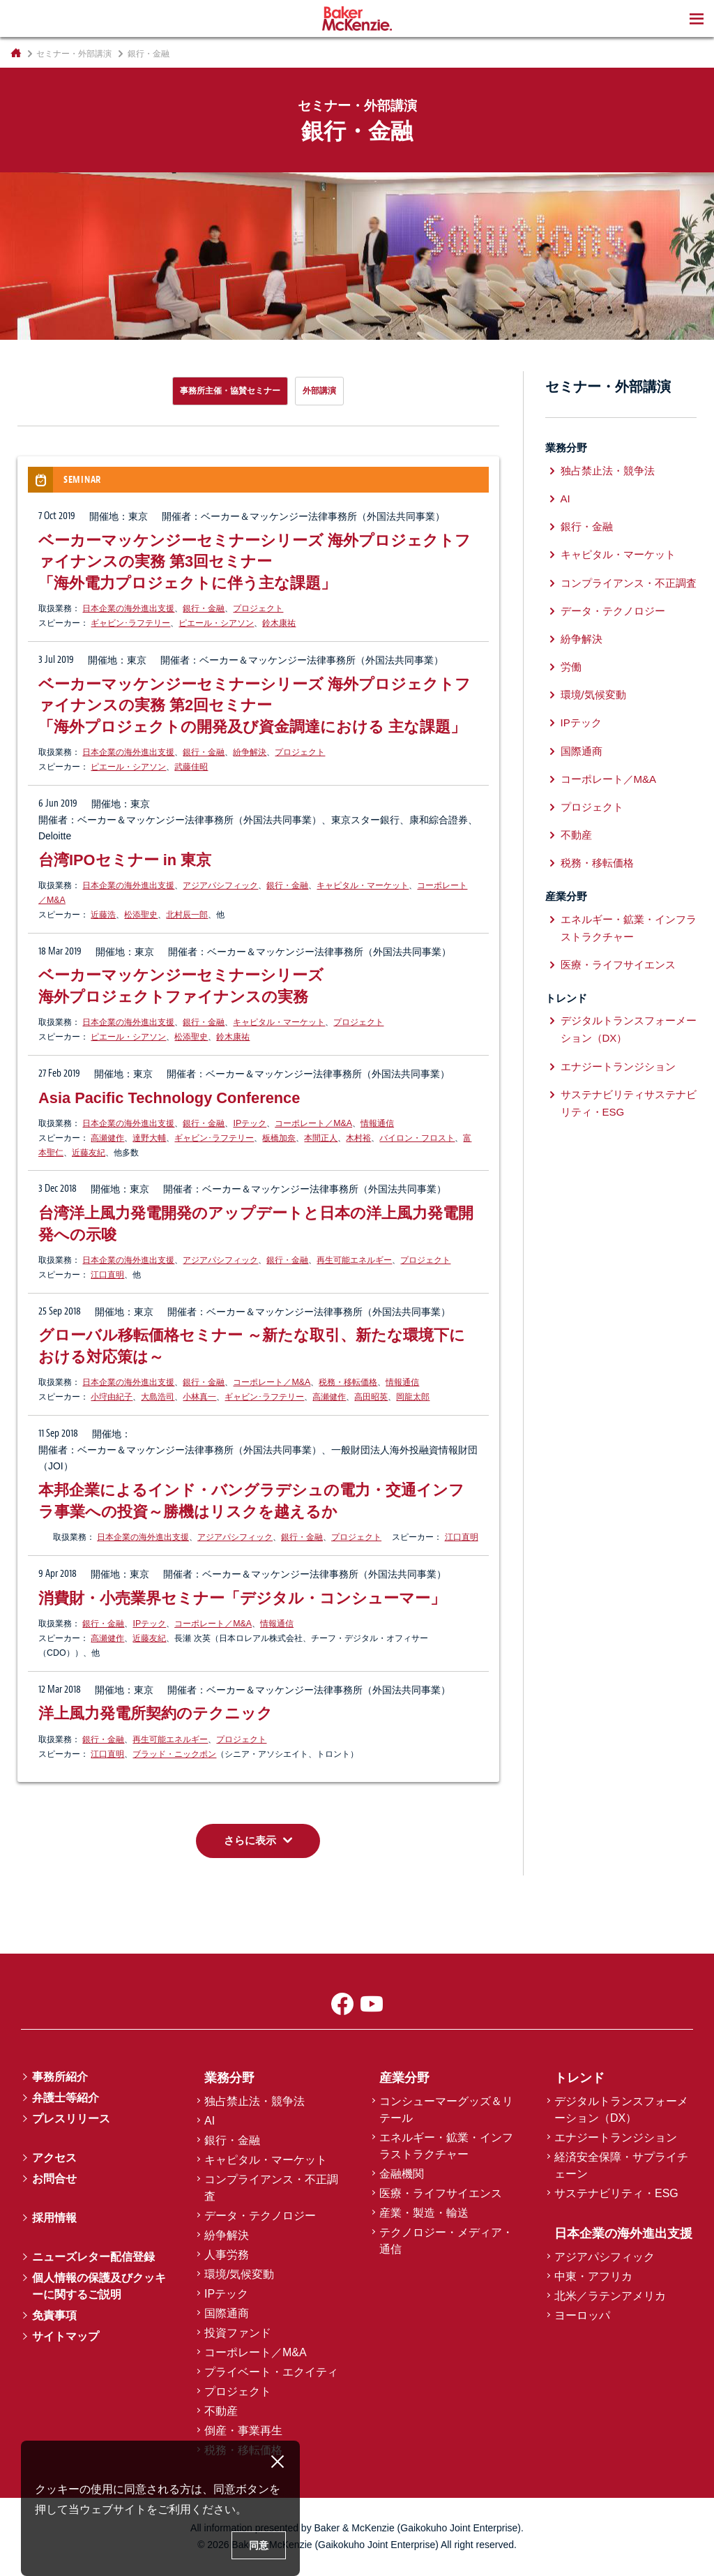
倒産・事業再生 (243, 2430)
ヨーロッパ (582, 2315)
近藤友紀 (88, 1153)
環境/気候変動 (593, 695)
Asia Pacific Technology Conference (169, 1098)
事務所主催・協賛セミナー (230, 391)
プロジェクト (258, 608)
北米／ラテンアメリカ (610, 2296)
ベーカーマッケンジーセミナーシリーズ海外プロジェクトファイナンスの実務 (181, 985)
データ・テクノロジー (613, 611)
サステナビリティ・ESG (616, 2193)
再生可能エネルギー (354, 1260)
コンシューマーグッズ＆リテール (446, 2109)
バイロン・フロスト (417, 1138)
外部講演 (319, 391)
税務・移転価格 (348, 1382)
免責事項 (54, 2315)
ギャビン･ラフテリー (130, 623)
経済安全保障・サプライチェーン (621, 2165)
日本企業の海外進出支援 (128, 608)
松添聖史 (141, 915)
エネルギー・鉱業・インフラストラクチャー (629, 928)
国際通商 (581, 751)
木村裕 (358, 1138)
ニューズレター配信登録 (93, 2257)
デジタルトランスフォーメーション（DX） (629, 1029)
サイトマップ (65, 2336)
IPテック (249, 1123)
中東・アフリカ (593, 2276)
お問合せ (54, 2179)
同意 (258, 2545)
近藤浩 (103, 915)
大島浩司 (157, 1397)
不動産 (576, 835)
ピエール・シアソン (216, 623)
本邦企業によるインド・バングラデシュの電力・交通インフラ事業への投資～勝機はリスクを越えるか (251, 1500)
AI (565, 498)
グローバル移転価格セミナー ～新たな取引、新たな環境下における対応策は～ (251, 1345)
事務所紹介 (60, 2077)
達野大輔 (149, 1138)
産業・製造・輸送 (424, 2213)
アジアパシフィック (220, 885)
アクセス (54, 2158)
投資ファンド (237, 2333)
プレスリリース (71, 2119)
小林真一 (199, 1397)
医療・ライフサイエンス (618, 965)
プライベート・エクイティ (271, 2372)
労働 (571, 667)
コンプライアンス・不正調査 (629, 583)
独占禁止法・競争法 (608, 471)
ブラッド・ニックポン (174, 1754)
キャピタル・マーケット (363, 885)
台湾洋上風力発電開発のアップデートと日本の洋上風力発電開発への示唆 (255, 1223)
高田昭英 (371, 1397)
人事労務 (226, 2255)
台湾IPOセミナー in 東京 (124, 860)
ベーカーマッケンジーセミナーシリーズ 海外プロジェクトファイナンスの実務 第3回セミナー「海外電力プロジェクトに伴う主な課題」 (254, 562)
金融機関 (401, 2174)
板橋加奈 (279, 1138)
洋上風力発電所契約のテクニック (155, 1713)
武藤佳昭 (191, 767)
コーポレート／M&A (313, 1123)
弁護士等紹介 (65, 2098)
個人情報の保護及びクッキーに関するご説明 (99, 2286)
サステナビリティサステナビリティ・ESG (629, 1103)
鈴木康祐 (279, 623)
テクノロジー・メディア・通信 (446, 2240)
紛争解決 (249, 752)
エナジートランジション (618, 1066)
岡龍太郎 (413, 1397)
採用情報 (54, 2218)
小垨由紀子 (111, 1397)
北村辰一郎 (187, 915)
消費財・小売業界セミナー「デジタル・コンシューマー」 (242, 1598)
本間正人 (320, 1138)
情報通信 (377, 1123)
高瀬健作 (107, 1138)
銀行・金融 (204, 608)
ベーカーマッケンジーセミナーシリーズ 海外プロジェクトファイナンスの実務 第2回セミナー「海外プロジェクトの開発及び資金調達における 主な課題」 (254, 705)
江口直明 (107, 1275)
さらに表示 (250, 1840)
